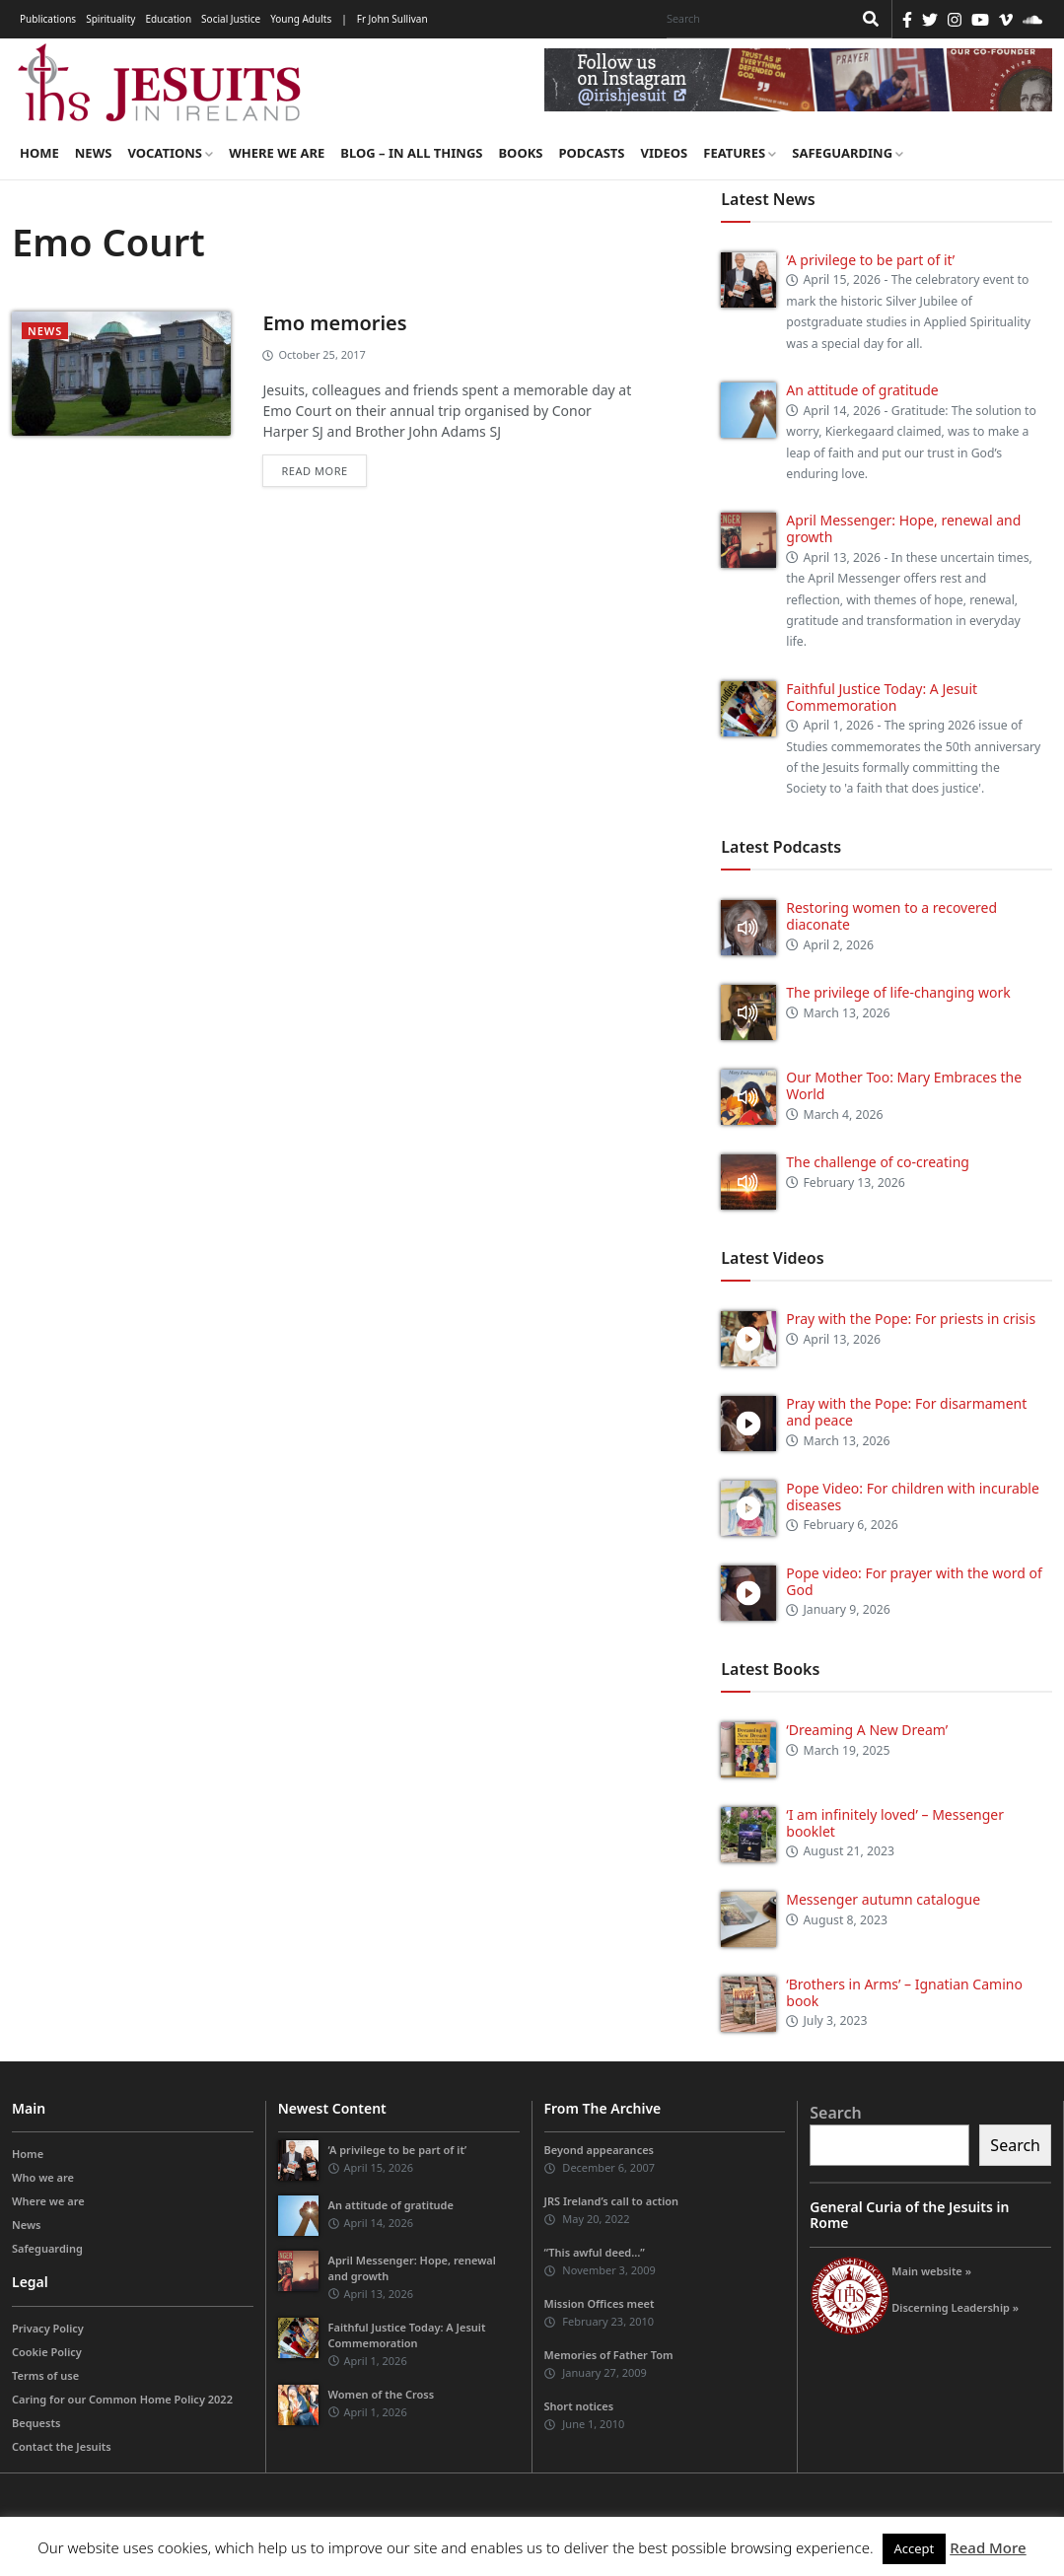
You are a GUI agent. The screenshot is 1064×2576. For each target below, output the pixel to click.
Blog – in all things (411, 153)
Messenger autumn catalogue (883, 1899)
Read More (988, 2547)
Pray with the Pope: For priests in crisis (910, 1318)
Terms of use (45, 2375)
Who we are (43, 2177)
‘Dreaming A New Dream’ (867, 1729)
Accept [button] (914, 2548)
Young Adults (300, 19)
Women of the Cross (381, 2394)
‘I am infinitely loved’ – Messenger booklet (895, 1823)
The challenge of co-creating (877, 1161)
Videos (664, 153)
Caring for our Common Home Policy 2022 (122, 2399)
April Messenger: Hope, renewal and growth (903, 528)
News (93, 153)
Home (39, 153)
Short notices (579, 2406)
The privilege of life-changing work (898, 992)
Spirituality (110, 19)
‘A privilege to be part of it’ (870, 259)
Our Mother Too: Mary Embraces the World (904, 1085)
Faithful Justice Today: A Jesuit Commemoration (881, 697)
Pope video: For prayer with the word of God (913, 1581)
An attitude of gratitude (862, 390)
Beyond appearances (599, 2149)
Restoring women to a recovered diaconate (891, 916)
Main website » (931, 2270)
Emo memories (334, 323)
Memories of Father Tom (609, 2354)
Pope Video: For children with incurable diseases (912, 1496)
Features (739, 153)
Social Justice (230, 19)
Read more (314, 470)
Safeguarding (847, 153)
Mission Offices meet (599, 2303)
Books (520, 153)
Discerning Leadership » (955, 2307)
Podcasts (591, 153)
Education (168, 19)
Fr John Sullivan (392, 19)
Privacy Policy (48, 2328)
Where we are (276, 153)
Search (835, 2112)
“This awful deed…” (594, 2252)
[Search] (754, 18)
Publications (48, 19)
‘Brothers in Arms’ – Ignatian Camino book (904, 1992)
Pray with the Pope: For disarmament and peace (906, 1411)
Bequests (36, 2422)
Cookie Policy (47, 2351)
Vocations (170, 153)
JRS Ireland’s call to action (611, 2200)
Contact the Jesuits (61, 2446)
